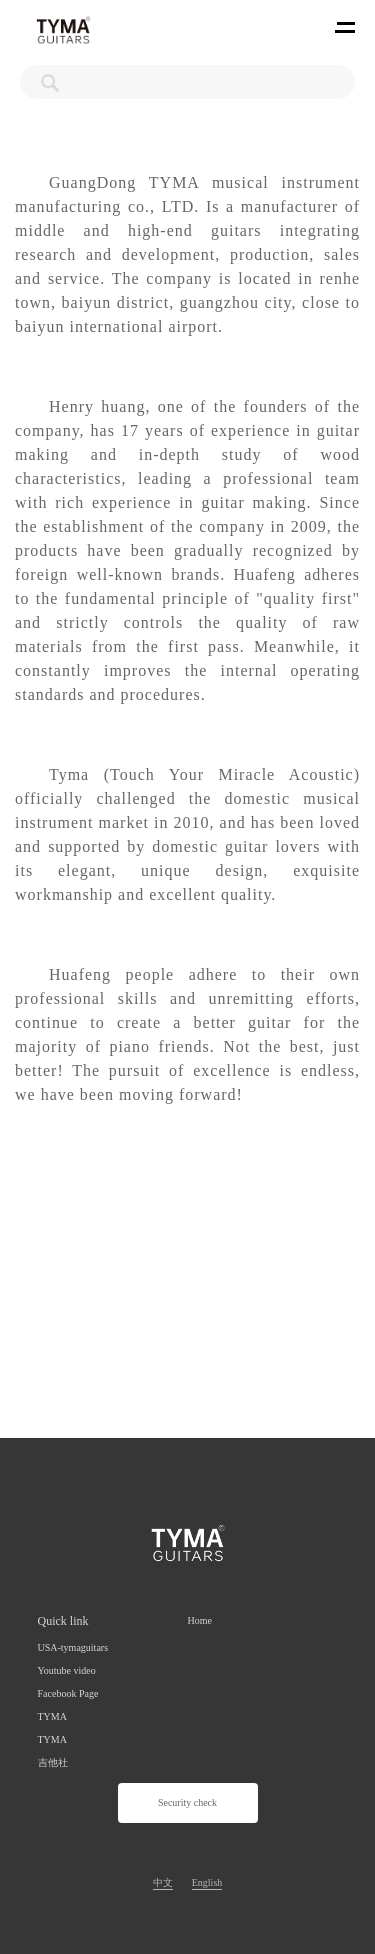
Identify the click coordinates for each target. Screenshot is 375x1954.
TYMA (52, 1716)
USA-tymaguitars (73, 1647)
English (207, 1882)
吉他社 (53, 1762)
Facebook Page (68, 1693)
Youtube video (67, 1670)
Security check (187, 1802)
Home (200, 1620)
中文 (163, 1882)
